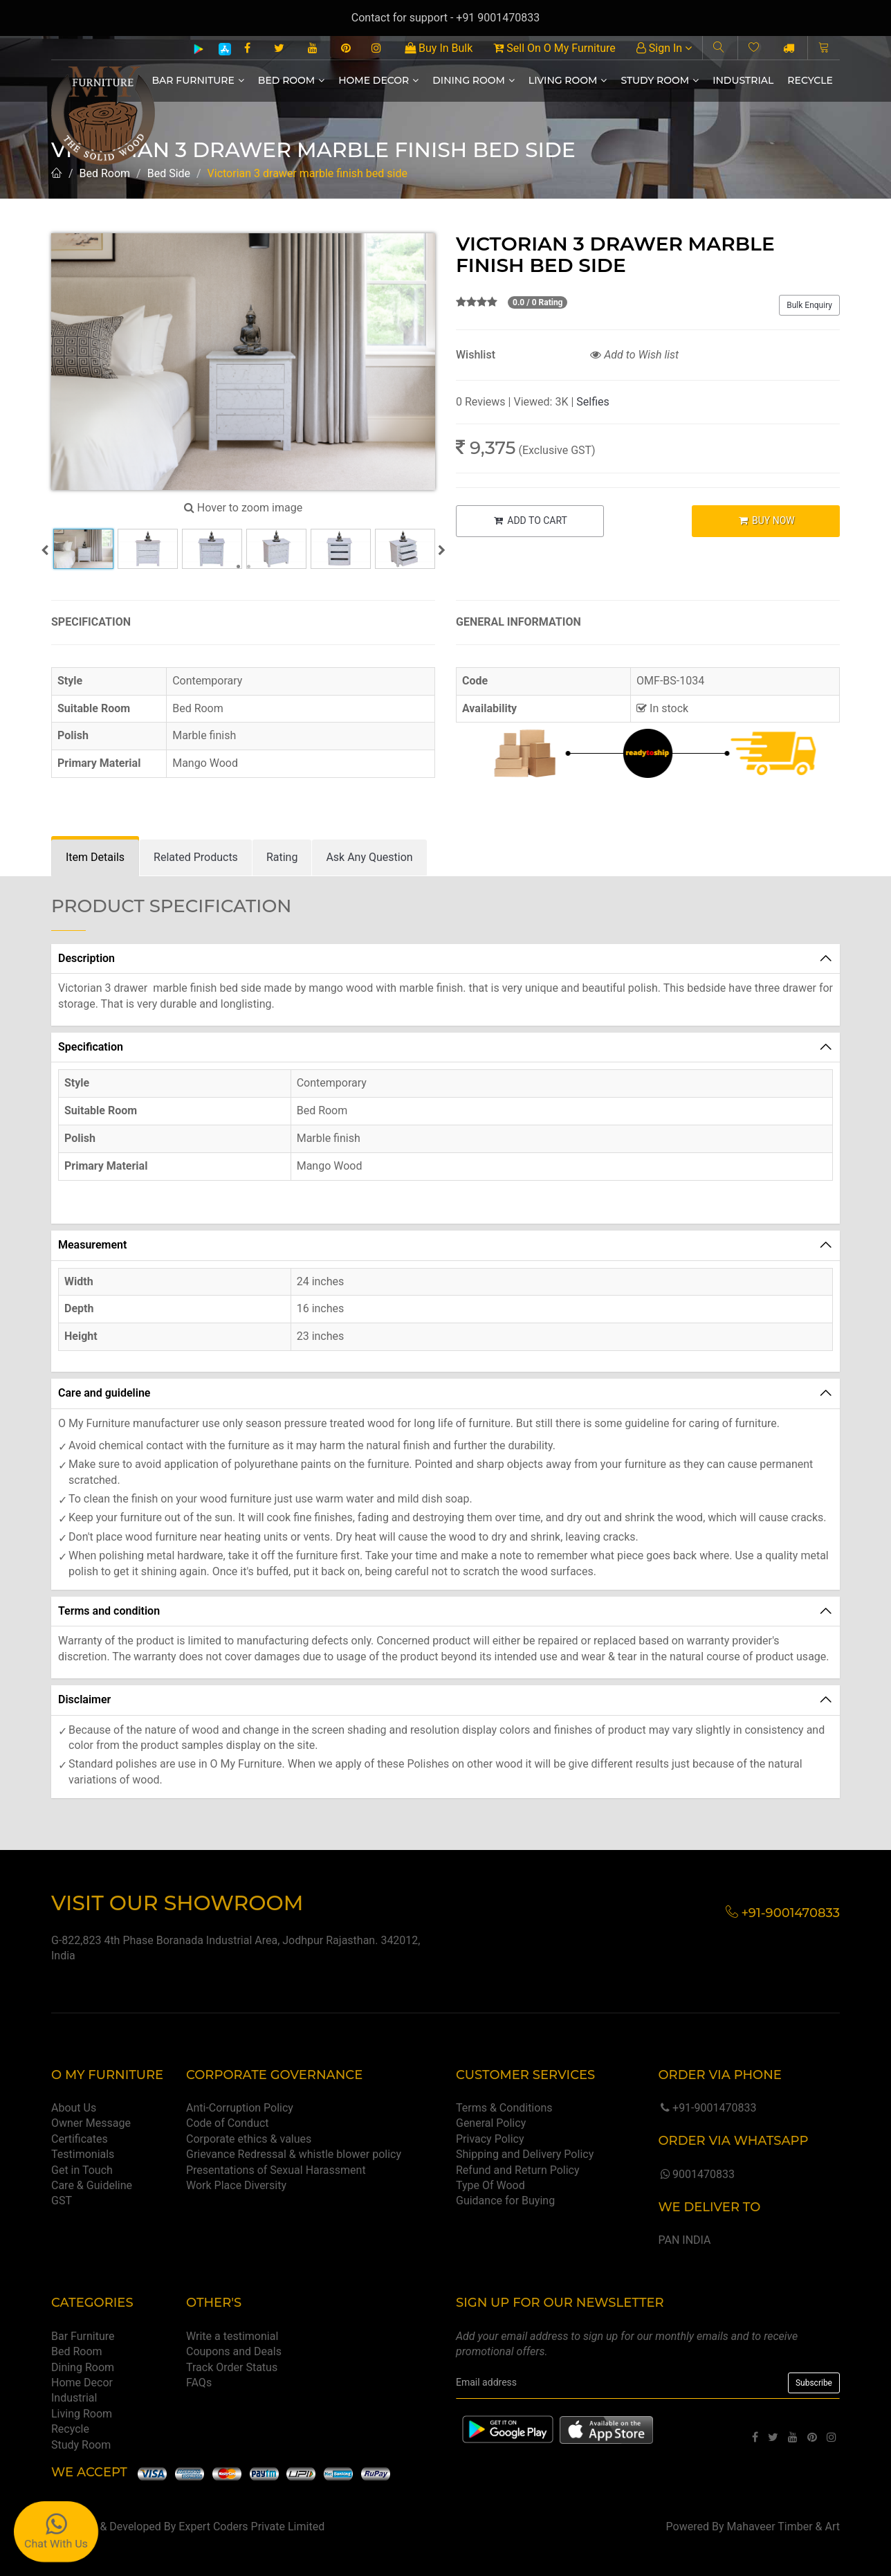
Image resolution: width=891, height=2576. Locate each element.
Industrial (743, 80)
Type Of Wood (490, 2185)
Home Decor (378, 80)
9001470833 (696, 2174)
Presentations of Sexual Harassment (276, 2170)
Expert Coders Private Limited (251, 2526)
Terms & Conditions (504, 2107)
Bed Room (291, 80)
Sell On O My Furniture (554, 48)
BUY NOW (766, 520)
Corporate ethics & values (248, 2139)
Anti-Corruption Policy (239, 2107)
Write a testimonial (232, 2336)
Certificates (79, 2139)
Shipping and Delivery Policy (525, 2154)
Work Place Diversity (236, 2185)
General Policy (491, 2123)
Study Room (660, 80)
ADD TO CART (530, 520)
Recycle (810, 80)
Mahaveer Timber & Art (784, 2526)
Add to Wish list (634, 354)
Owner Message (91, 2123)
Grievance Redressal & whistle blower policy (293, 2154)
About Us (73, 2107)
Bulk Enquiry (809, 305)
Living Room (568, 80)
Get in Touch (82, 2170)
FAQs (199, 2382)
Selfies (592, 401)
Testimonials (82, 2154)
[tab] (95, 858)
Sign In (664, 48)
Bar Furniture (198, 80)
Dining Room (473, 80)
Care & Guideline (91, 2185)
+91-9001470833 (707, 2107)
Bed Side (168, 173)
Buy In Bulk (438, 48)
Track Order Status (231, 2367)
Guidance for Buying (505, 2200)
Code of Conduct (227, 2123)
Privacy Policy (490, 2139)
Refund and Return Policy (518, 2170)
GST (61, 2200)
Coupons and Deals (234, 2351)
